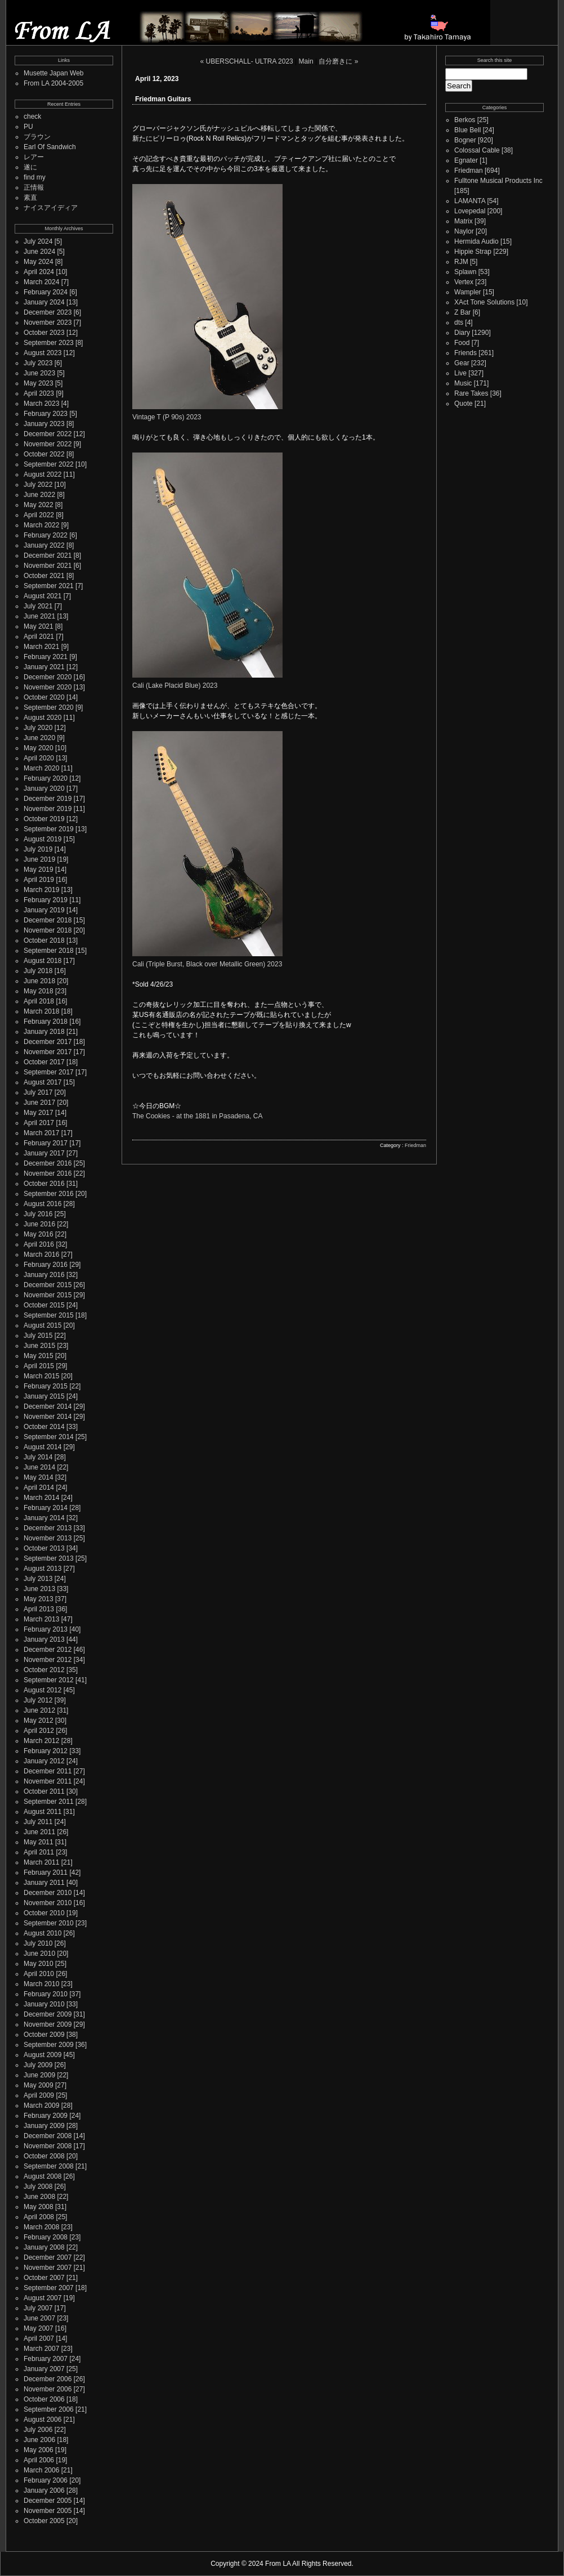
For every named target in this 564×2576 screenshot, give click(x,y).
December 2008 (47, 2136)
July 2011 (38, 1822)
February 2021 (46, 657)
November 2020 (47, 687)
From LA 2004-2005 (53, 83)
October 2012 (44, 1670)
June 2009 (39, 2075)
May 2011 (38, 1842)
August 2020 (42, 718)
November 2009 (47, 2024)
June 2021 (39, 616)
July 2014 (38, 1457)
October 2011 (44, 1791)
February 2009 (46, 2116)
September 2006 (49, 2409)
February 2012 (46, 1751)
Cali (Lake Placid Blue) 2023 (174, 685)
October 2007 (44, 2278)
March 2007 (41, 2349)
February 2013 (46, 1629)
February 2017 (46, 1143)
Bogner (465, 140)
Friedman (415, 1145)
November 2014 (47, 1417)
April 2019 (39, 880)
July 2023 (38, 363)
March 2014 (41, 1498)
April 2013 (39, 1609)
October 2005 (44, 2521)
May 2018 (38, 991)
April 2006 (39, 2460)
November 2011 (47, 1781)
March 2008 (41, 2227)
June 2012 (39, 1710)
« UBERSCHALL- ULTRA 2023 (246, 61)
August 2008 (42, 2176)
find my (35, 177)
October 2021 (44, 576)
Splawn (465, 272)
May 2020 (38, 748)
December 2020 (47, 677)
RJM (461, 262)
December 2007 (47, 2257)
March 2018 (41, 1011)
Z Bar (462, 312)
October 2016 (44, 1184)
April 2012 (39, 1731)
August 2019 (42, 839)
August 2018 (42, 961)
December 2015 (47, 1285)
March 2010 (41, 1984)
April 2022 (39, 515)
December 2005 (47, 2501)
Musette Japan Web (54, 73)
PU (28, 127)
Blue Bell (467, 130)
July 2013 (38, 1579)
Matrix (463, 221)
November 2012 (47, 1660)
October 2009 (44, 2035)
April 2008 (39, 2217)
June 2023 (39, 373)
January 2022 (44, 545)
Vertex (463, 282)
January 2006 (44, 2490)
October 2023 (44, 333)
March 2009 (41, 2105)
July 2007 (38, 2308)
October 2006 (44, 2399)
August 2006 (42, 2419)
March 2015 (41, 1376)
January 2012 (44, 1761)
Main (306, 61)
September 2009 (49, 2045)
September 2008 (49, 2166)
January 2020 (44, 788)
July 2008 (38, 2186)
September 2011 (49, 1802)
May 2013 (38, 1599)
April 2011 (39, 1852)
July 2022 (38, 485)
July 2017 (38, 1092)
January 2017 (44, 1153)
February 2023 (46, 414)
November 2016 (47, 1173)
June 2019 (39, 859)
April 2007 (39, 2338)
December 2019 (47, 799)
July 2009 (38, 2065)
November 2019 (47, 809)
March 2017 (41, 1133)
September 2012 (49, 1680)
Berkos (464, 120)
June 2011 (39, 1832)
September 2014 (49, 1437)
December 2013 (47, 1528)
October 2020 (44, 697)
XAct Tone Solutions (484, 302)
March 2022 (41, 525)
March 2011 (41, 1862)
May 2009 (38, 2085)
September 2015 (49, 1315)
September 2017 (49, 1072)
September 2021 (49, 586)
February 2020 (46, 778)
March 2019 (41, 890)
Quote (463, 403)
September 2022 (49, 464)
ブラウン (37, 137)
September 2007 (49, 2288)
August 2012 (42, 1690)
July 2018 (38, 971)
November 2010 (47, 1903)
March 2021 (41, 647)
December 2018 (47, 920)
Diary (462, 333)
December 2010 (47, 1893)
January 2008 (44, 2247)
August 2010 (42, 1933)
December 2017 (47, 1042)
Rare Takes (471, 393)
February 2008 (46, 2237)
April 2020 (39, 758)
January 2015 (44, 1396)
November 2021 (47, 566)
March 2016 (41, 1254)
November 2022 (47, 444)
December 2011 (47, 1771)
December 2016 (47, 1163)
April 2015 (39, 1366)
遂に (30, 167)
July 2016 (38, 1214)
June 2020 (39, 738)
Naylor (464, 231)
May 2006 (38, 2450)
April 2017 (39, 1123)
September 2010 (49, 1923)
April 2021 (39, 636)
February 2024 (46, 292)
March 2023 (41, 403)
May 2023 (38, 383)
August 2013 (42, 1569)
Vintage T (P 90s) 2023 (167, 417)
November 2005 (47, 2511)
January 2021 (44, 667)
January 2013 (44, 1639)
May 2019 (38, 869)
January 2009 (44, 2126)
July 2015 (38, 1335)
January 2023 (44, 424)
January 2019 (44, 910)
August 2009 (42, 2055)
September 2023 (49, 343)
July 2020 (38, 728)
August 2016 (42, 1204)
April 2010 (39, 1974)
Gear (461, 363)
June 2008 (39, 2197)
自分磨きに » (338, 61)
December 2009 (47, 2014)
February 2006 (46, 2480)
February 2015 (46, 1386)
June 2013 (39, 1589)
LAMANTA (469, 201)
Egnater (466, 160)
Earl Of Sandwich (50, 147)
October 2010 (44, 1913)
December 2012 (47, 1650)
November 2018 (47, 930)
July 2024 (38, 241)
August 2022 (42, 474)
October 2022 (44, 454)
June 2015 (39, 1346)
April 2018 (39, 1001)
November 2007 (47, 2268)
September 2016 (49, 1194)
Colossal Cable (477, 150)
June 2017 (39, 1102)
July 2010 (38, 1943)
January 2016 (44, 1275)
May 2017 (38, 1113)
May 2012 (38, 1720)
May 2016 (38, 1234)
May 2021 (38, 626)
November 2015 (47, 1295)
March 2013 (41, 1619)
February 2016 (46, 1265)
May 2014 (38, 1477)
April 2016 (39, 1244)
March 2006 (41, 2470)
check (32, 116)
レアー (34, 157)
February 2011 (46, 1872)
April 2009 (39, 2095)
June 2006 (39, 2440)
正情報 (34, 187)
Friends (465, 353)
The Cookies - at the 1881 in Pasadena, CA (197, 1116)
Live (460, 373)
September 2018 (49, 951)
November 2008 (47, 2146)
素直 (30, 197)
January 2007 (44, 2369)
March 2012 (41, 1741)
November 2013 (47, 1538)
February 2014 (46, 1508)
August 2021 (42, 596)
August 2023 (42, 353)
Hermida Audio (476, 241)
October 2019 (44, 819)
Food (461, 343)
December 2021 (47, 555)
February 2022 (46, 535)
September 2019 (49, 829)
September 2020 (49, 707)
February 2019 (46, 900)
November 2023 (47, 322)
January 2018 (44, 1032)
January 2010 (44, 2004)
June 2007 (39, 2318)
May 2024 (38, 262)
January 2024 (44, 302)
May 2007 (38, 2328)
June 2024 (39, 252)
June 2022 (39, 495)
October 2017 (44, 1062)
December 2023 (47, 312)
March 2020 (41, 768)
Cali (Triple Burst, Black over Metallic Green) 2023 (207, 964)
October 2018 (44, 940)
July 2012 (38, 1700)
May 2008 (38, 2207)
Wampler (467, 292)
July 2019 (38, 849)
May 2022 (38, 505)
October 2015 (44, 1305)
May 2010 (38, 1964)
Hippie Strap (472, 252)
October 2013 (44, 1548)
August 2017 (42, 1082)
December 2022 (47, 434)
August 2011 (42, 1812)
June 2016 (39, 1224)
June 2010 (39, 1953)
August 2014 (42, 1447)
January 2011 (44, 1883)
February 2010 (46, 1994)
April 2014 (39, 1487)
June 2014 (39, 1467)
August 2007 (42, 2298)
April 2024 (39, 272)
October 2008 (44, 2156)
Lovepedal (469, 211)
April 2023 (39, 393)
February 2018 (46, 1021)
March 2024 (41, 282)
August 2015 (42, 1325)
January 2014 (44, 1518)
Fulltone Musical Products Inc (498, 181)
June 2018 (39, 981)
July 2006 (38, 2430)
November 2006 (47, 2389)
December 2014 (47, 1406)
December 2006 (47, 2379)
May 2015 (38, 1356)
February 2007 (46, 2359)
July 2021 (38, 606)
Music (463, 383)
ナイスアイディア (51, 208)
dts (458, 322)
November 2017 (47, 1052)
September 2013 (49, 1558)
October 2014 (44, 1427)
